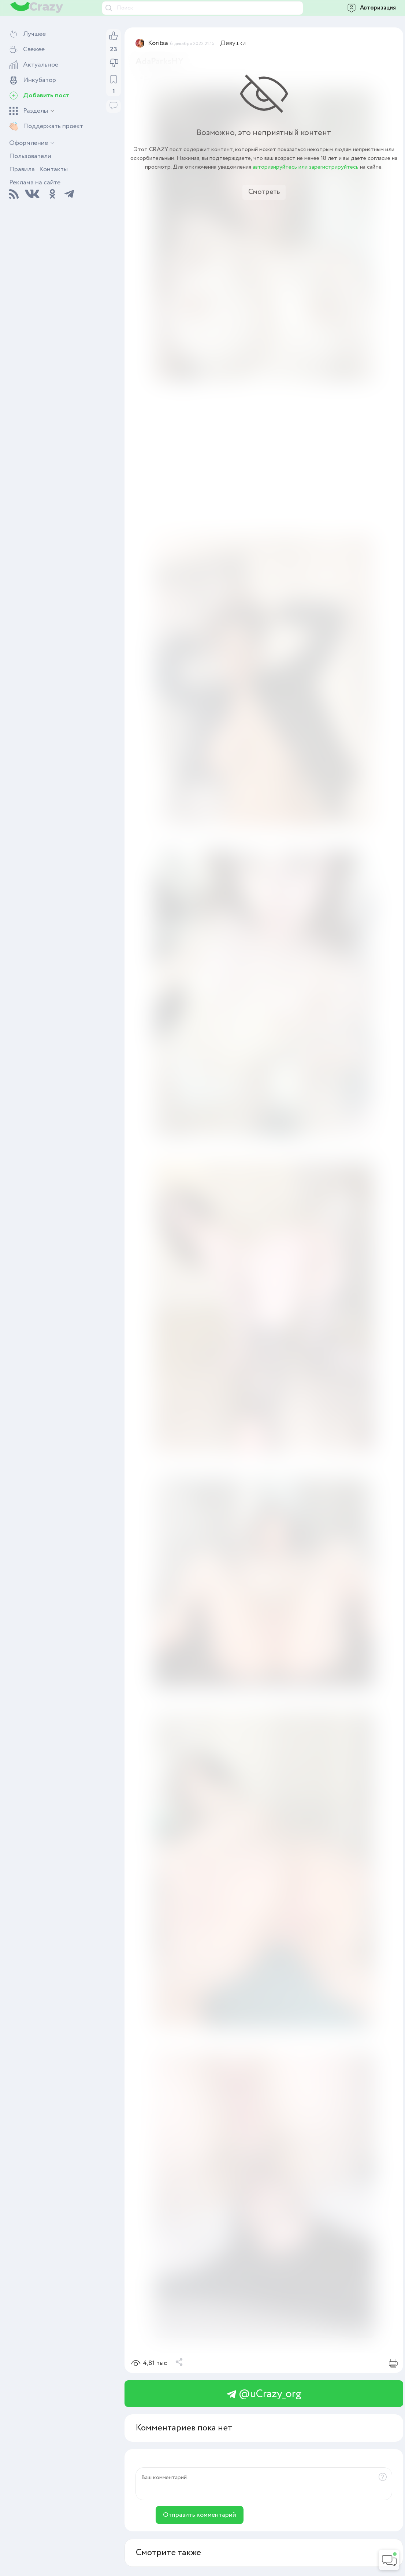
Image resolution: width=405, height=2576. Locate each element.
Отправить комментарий (199, 2515)
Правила (22, 169)
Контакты (53, 169)
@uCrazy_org (264, 2394)
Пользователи (30, 156)
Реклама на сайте (34, 182)
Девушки (233, 43)
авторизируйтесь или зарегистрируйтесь (305, 167)
